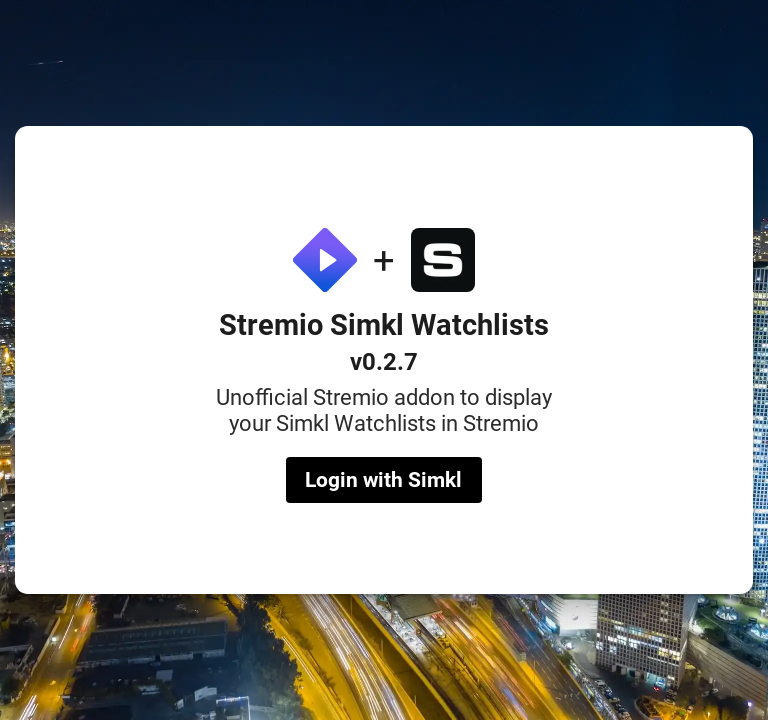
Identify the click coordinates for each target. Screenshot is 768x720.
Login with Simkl (383, 480)
